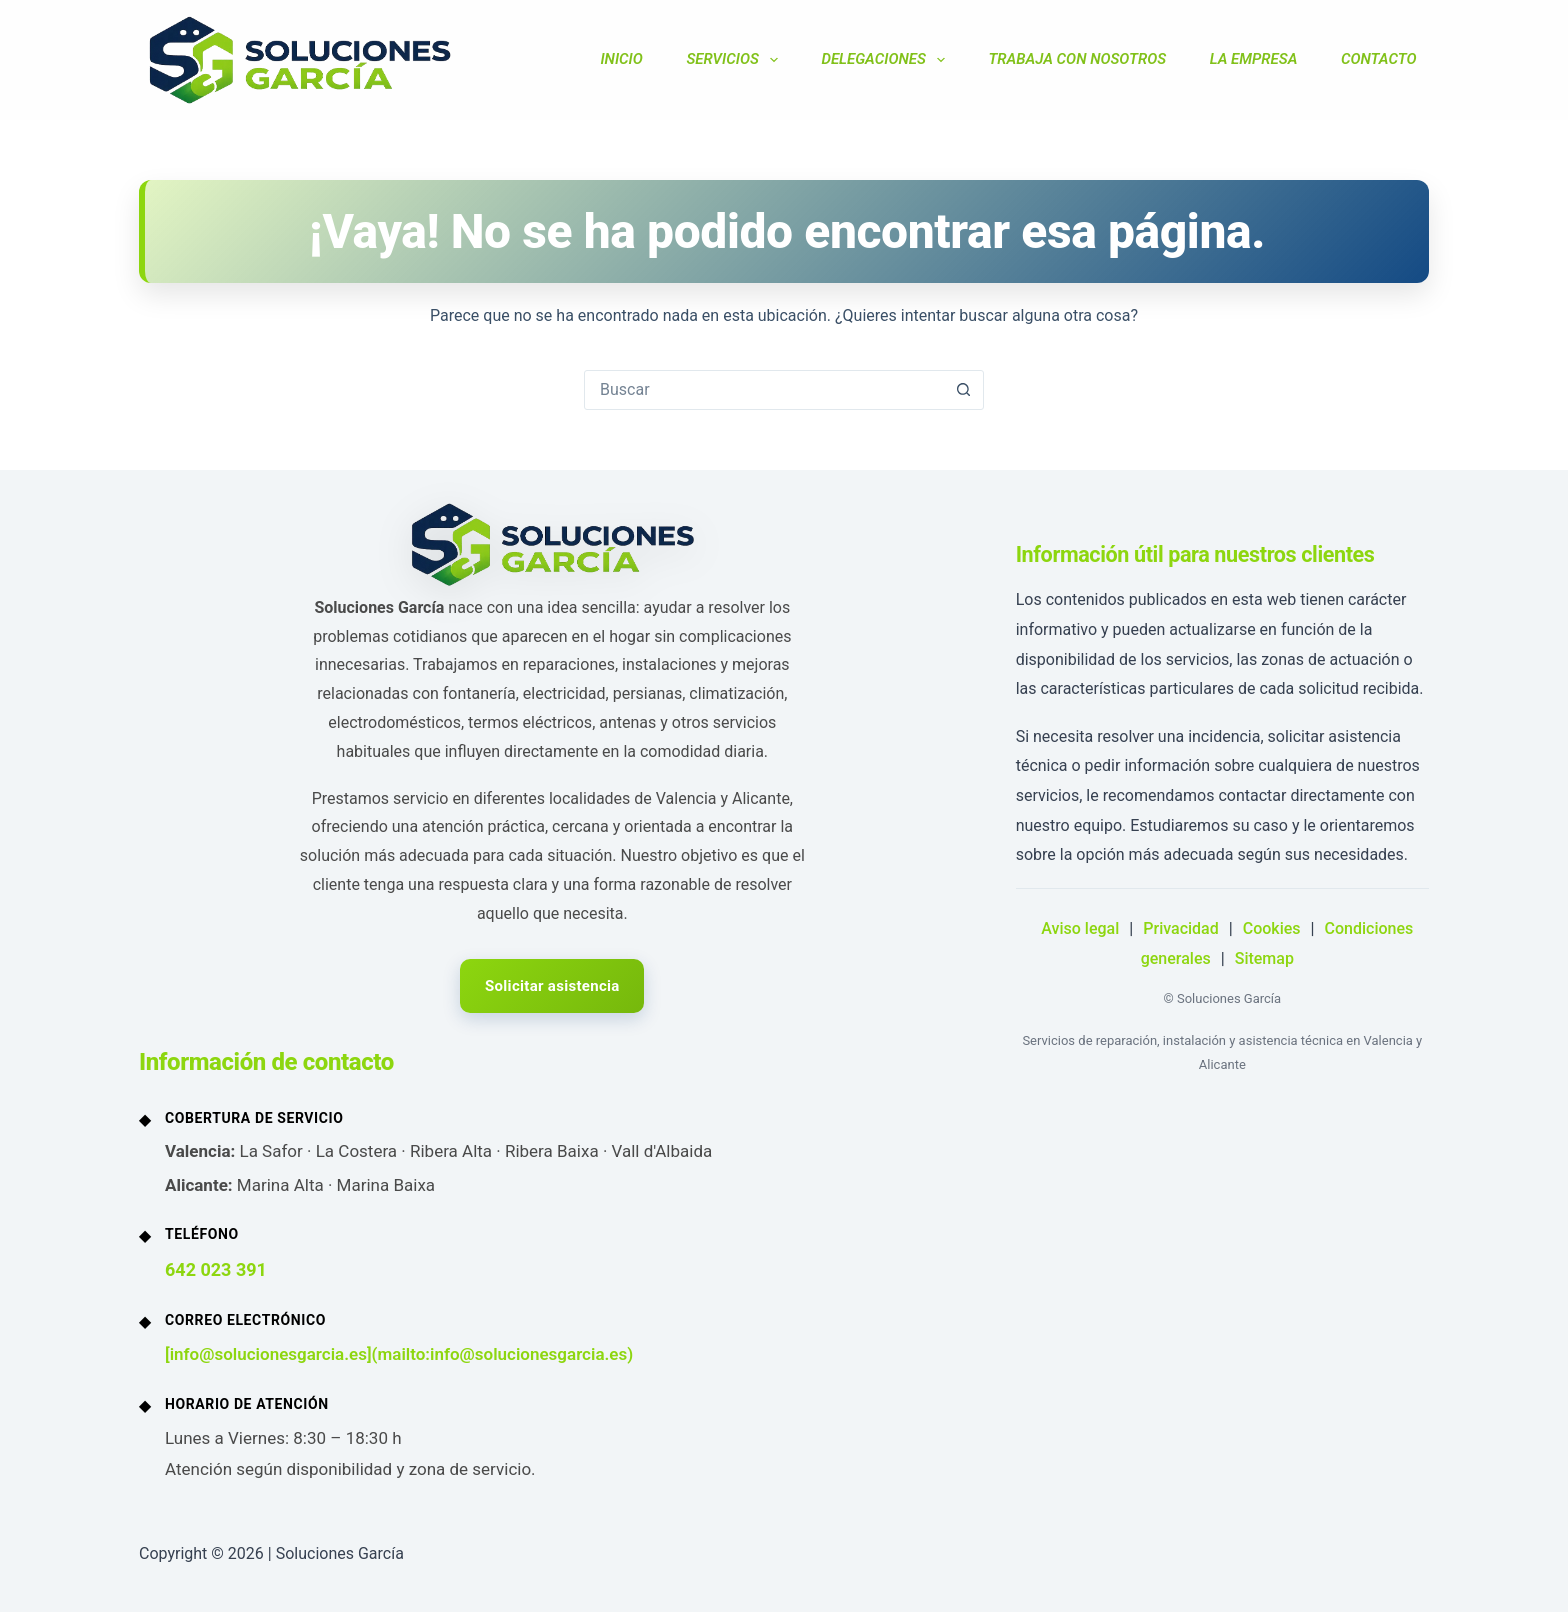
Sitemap (1264, 958)
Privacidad (1180, 928)
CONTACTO (1379, 59)
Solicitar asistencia (552, 986)
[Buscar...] (764, 390)
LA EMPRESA (1254, 59)
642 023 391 (216, 1269)
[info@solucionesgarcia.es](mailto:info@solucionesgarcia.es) (399, 1354)
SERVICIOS (735, 60)
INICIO (621, 59)
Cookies (1272, 928)
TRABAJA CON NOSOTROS (1077, 59)
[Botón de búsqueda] (963, 390)
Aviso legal (1080, 928)
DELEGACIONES (886, 60)
